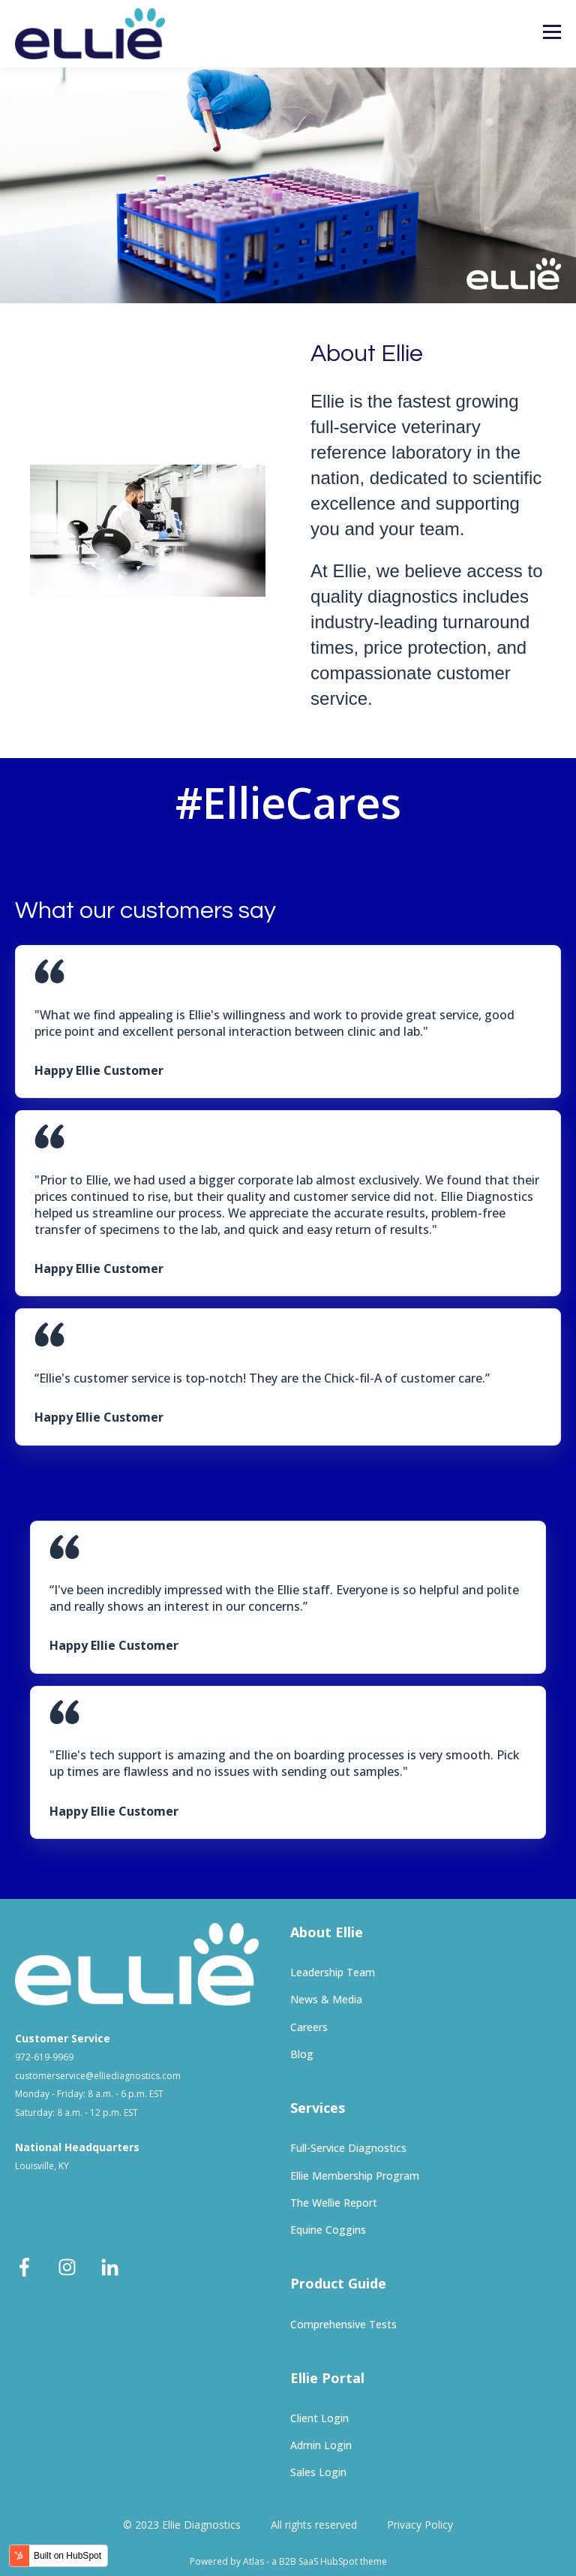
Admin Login (321, 2445)
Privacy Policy (420, 2524)
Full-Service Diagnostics (348, 2147)
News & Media (326, 1999)
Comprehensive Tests (343, 2324)
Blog (302, 2054)
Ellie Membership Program (354, 2175)
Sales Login (318, 2472)
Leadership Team (332, 1972)
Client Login (319, 2418)
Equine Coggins (328, 2229)
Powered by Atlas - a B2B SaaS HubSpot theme (288, 2561)
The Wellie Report (333, 2202)
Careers (309, 2027)
